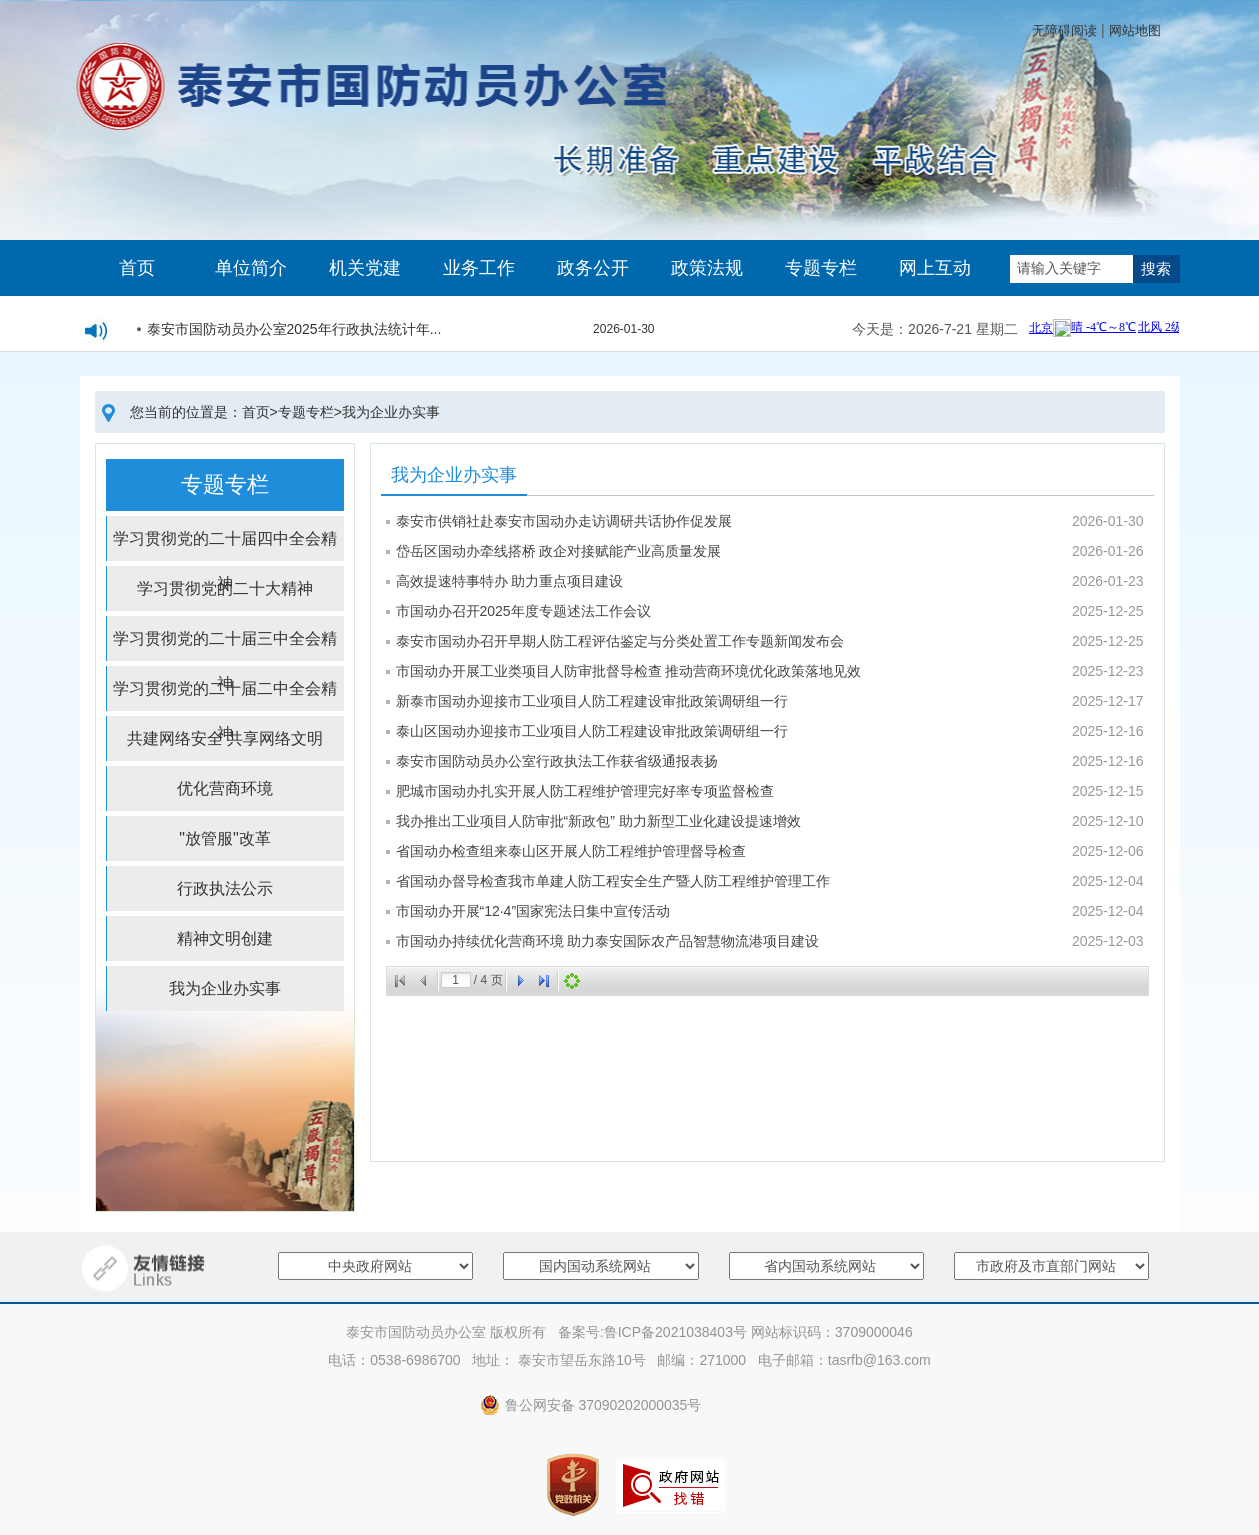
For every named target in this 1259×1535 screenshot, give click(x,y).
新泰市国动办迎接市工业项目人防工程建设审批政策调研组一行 (592, 701)
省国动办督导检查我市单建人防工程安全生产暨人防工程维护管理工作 (613, 881)
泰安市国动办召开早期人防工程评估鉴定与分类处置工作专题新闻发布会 (620, 641)
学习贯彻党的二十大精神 (225, 588)
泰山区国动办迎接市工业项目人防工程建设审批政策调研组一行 (592, 731)
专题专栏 (821, 268)
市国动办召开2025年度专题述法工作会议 (523, 611)
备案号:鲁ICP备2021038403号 (652, 1332)
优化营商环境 (225, 788)
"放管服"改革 (224, 838)
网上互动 (935, 268)
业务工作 (479, 268)
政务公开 (593, 268)
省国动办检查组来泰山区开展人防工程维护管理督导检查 (571, 851)
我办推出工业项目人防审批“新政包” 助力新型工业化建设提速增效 (598, 821)
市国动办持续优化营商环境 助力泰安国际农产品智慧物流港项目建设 (608, 941)
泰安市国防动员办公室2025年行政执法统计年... (294, 332)
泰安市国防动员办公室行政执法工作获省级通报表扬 (557, 761)
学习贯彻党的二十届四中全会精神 (225, 545)
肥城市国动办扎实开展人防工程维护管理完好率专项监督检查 (585, 791)
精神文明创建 (225, 938)
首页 (137, 268)
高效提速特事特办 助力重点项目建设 (510, 581)
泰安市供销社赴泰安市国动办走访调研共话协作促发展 (564, 521)
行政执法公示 (225, 888)
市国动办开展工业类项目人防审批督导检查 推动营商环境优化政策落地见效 (629, 671)
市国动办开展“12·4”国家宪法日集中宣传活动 (533, 911)
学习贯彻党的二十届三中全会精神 (225, 645)
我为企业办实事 (391, 412)
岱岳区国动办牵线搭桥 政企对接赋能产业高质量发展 (559, 551)
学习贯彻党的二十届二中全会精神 (225, 695)
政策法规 (707, 268)
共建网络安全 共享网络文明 (225, 738)
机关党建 (365, 268)
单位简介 (251, 268)
